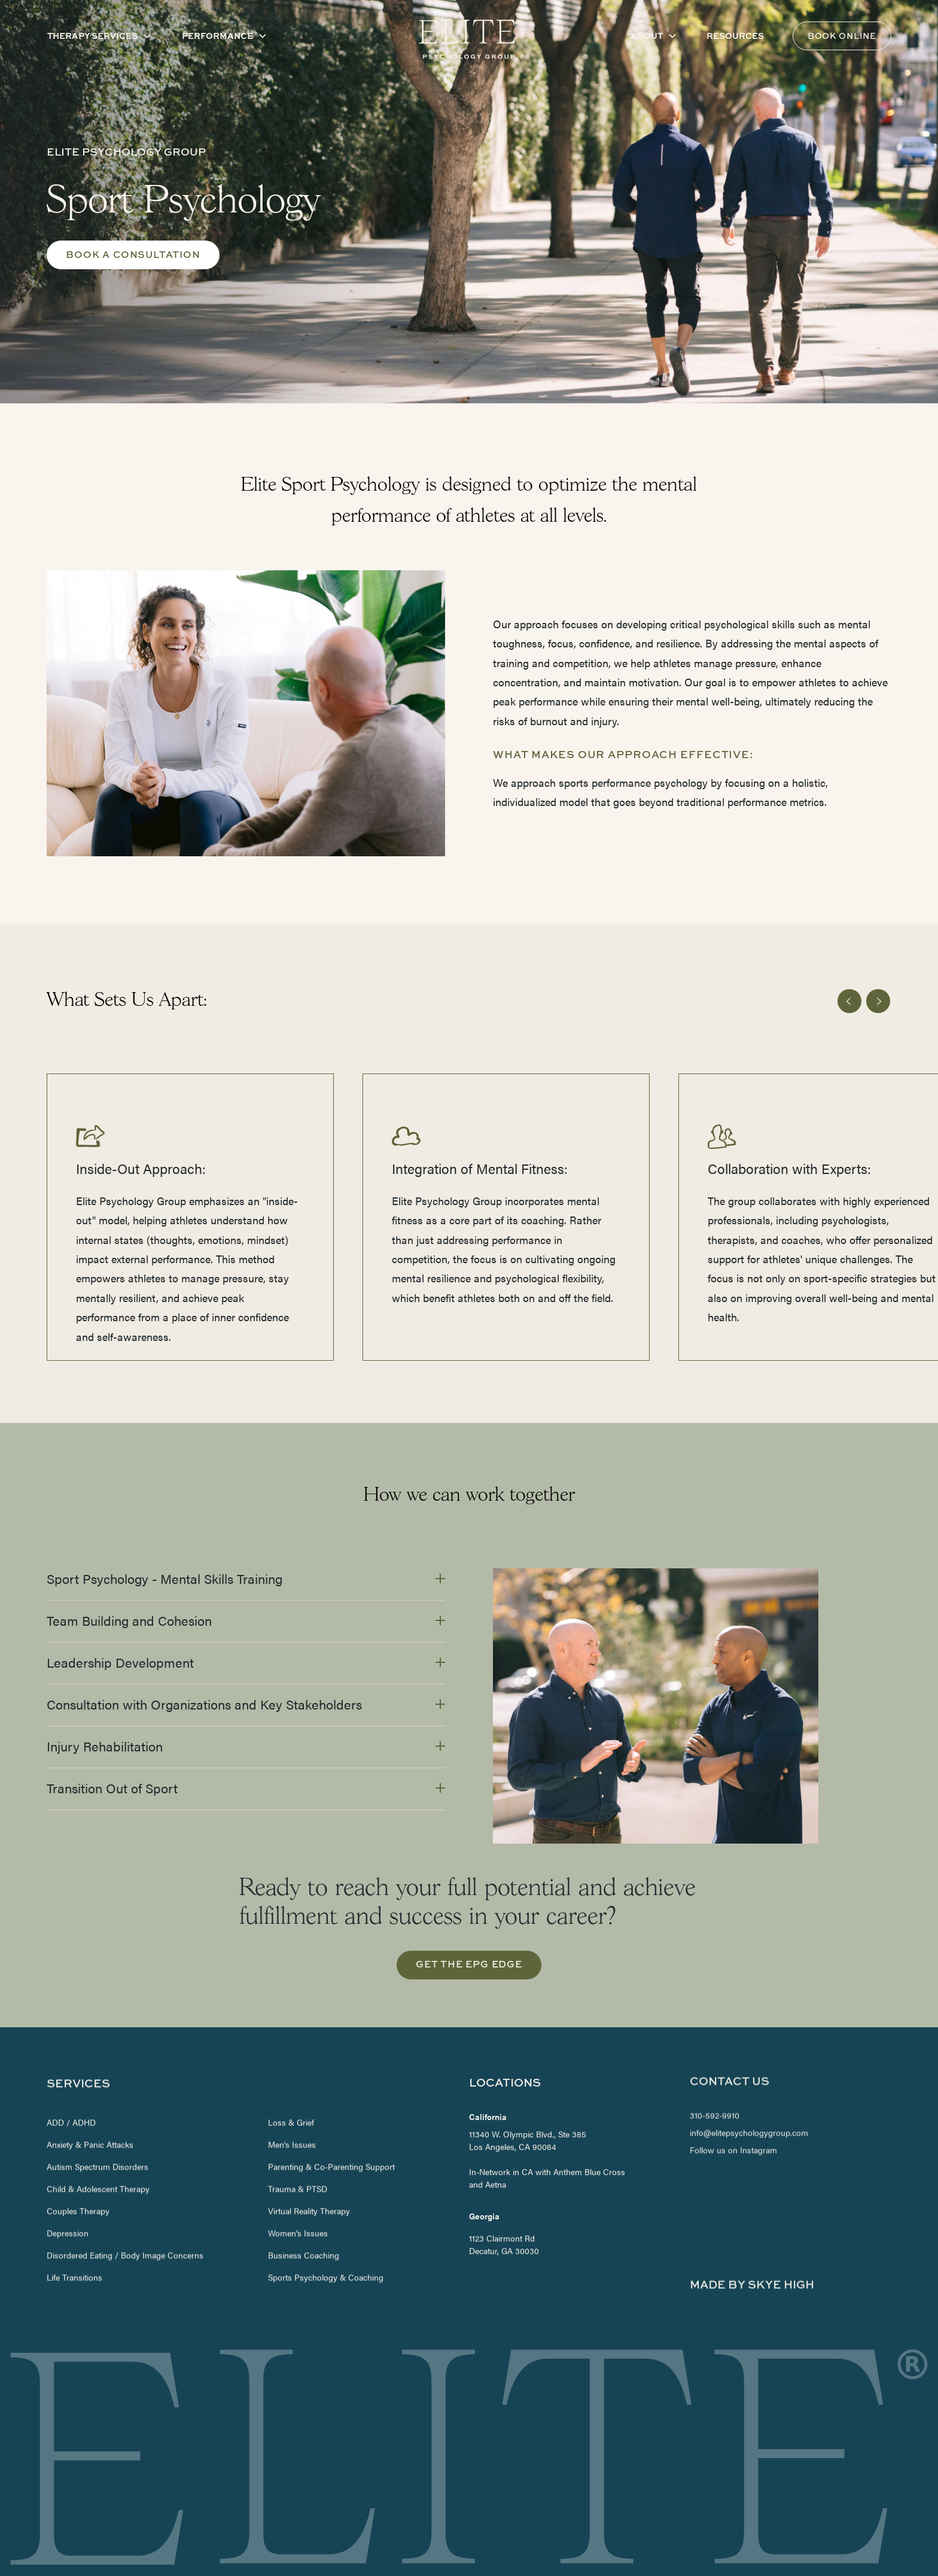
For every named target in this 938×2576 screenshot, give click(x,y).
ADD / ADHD (71, 2086)
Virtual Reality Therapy (310, 2174)
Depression (68, 2197)
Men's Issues (292, 2108)
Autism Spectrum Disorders (97, 2130)
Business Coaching (304, 2219)
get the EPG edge (469, 1963)
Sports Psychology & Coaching (326, 2241)
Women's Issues (298, 2197)
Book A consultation (133, 254)
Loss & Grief (292, 2086)
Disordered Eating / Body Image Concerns (125, 2219)
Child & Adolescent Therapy (98, 2152)
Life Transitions (74, 2241)
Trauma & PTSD (298, 2152)
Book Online (842, 35)
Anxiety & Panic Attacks (90, 2108)
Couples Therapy (78, 2174)
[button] (99, 36)
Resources (735, 35)
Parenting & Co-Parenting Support (332, 2130)
